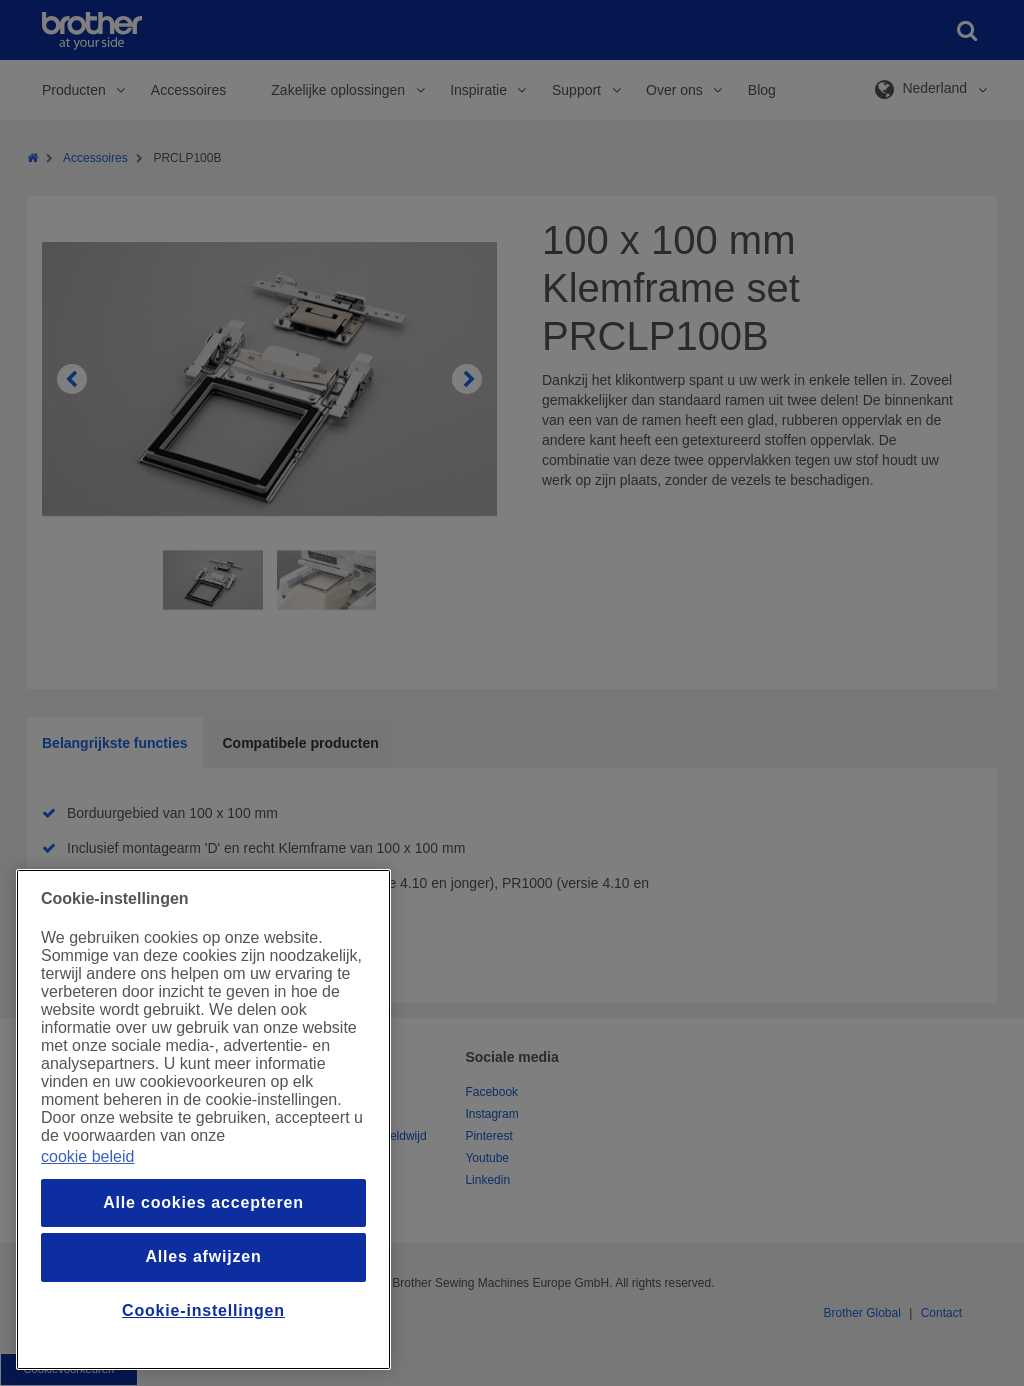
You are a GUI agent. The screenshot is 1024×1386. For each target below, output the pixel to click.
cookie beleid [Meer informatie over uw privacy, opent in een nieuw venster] (87, 1156)
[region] (203, 1119)
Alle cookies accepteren (203, 1202)
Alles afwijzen (203, 1256)
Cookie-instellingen (203, 1310)
